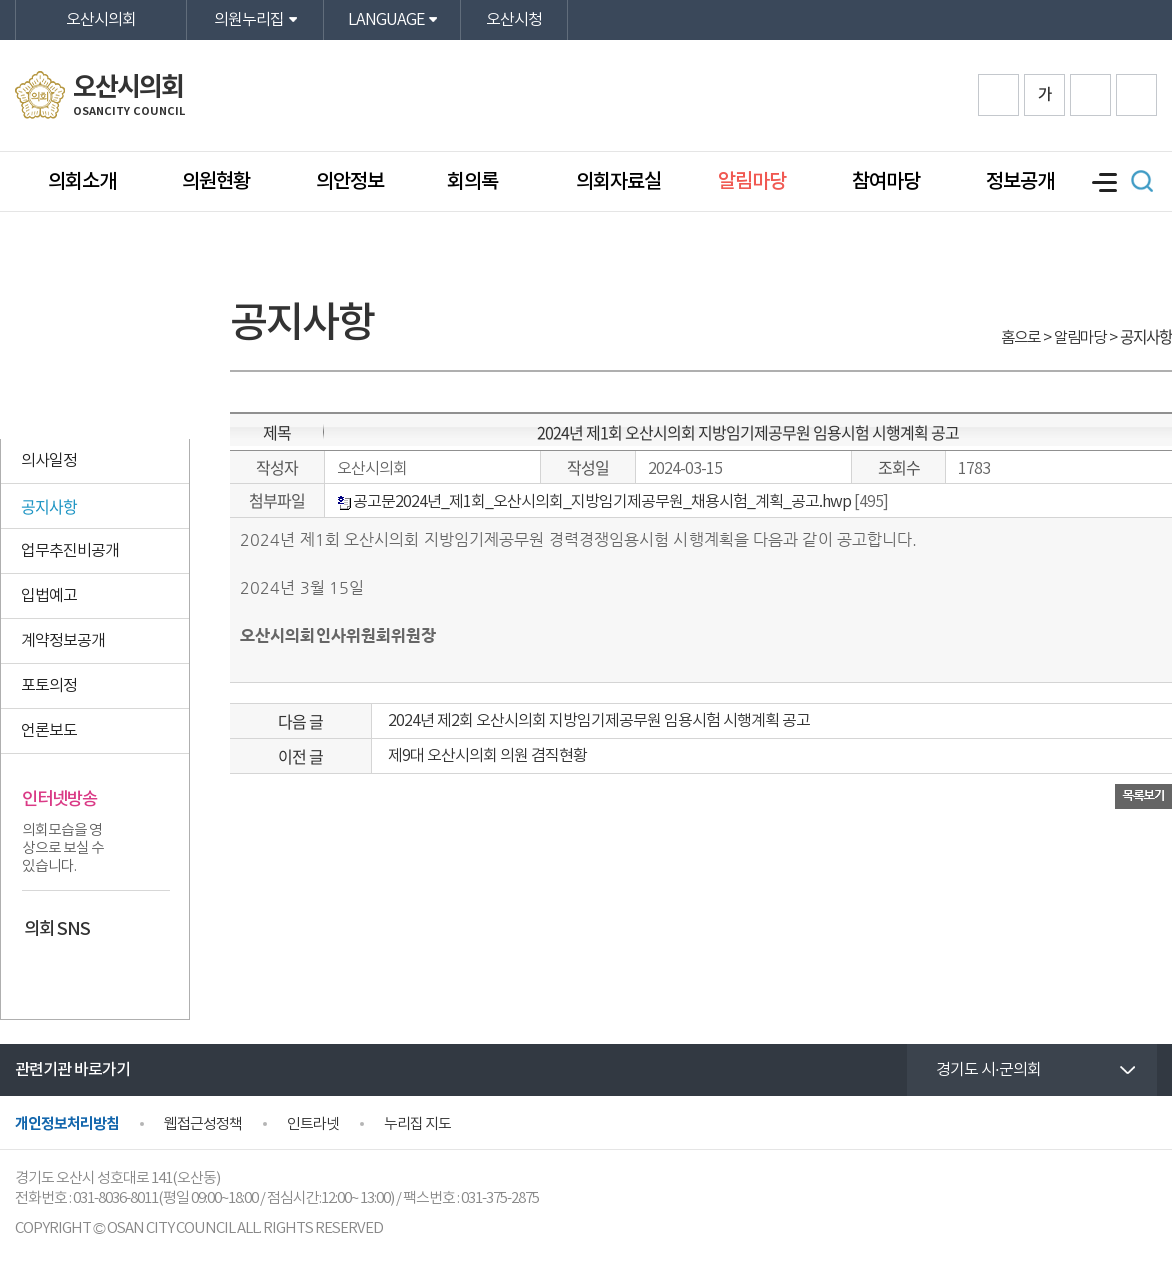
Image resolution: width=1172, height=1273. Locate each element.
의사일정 (49, 461)
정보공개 (1020, 182)
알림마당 (752, 182)
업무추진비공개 (70, 551)
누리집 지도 (417, 1124)
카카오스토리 (77, 971)
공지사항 (49, 506)
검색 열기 (1142, 181)
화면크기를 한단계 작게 (1090, 95)
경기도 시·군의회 (988, 1070)
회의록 (474, 182)
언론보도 (49, 731)
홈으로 (1020, 338)
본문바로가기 (0, 0)
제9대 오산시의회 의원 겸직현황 (487, 756)
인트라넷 (313, 1124)
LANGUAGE (386, 20)
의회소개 (82, 182)
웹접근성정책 (203, 1124)
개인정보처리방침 (67, 1124)
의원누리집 (249, 20)
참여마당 (886, 182)
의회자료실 (618, 182)
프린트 (1136, 95)
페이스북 (39, 971)
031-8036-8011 (115, 1198)
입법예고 (49, 596)
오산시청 (514, 20)
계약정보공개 (63, 641)
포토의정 (49, 686)
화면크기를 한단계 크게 (998, 95)
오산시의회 (101, 20)
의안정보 (350, 182)
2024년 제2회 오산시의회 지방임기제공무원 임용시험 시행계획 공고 (599, 721)
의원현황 (216, 182)
